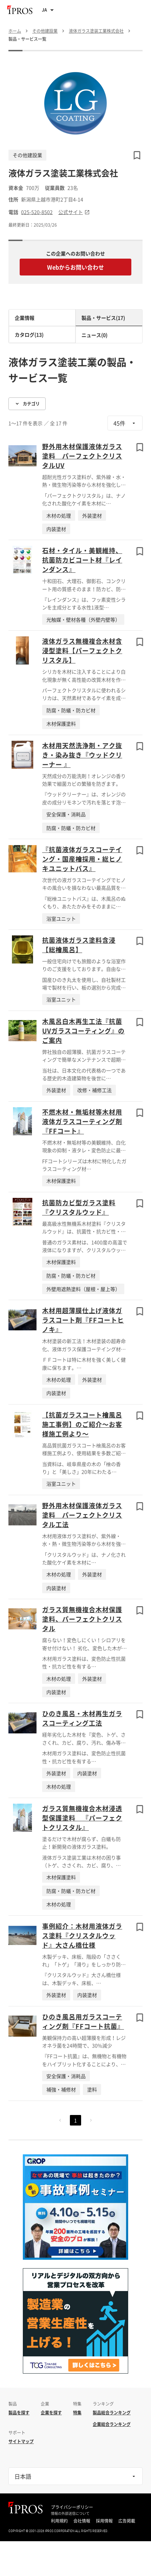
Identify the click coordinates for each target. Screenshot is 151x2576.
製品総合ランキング (112, 2412)
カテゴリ (27, 404)
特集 (77, 2412)
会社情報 (81, 2520)
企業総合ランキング (112, 2424)
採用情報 (104, 2520)
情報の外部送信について (70, 2513)
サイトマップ (21, 2441)
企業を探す (51, 2412)
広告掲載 (126, 2520)
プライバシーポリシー (72, 2507)
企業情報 (24, 317)
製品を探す (18, 2412)
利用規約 (59, 2520)
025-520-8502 (37, 212)
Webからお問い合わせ (75, 267)
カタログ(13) (29, 334)
